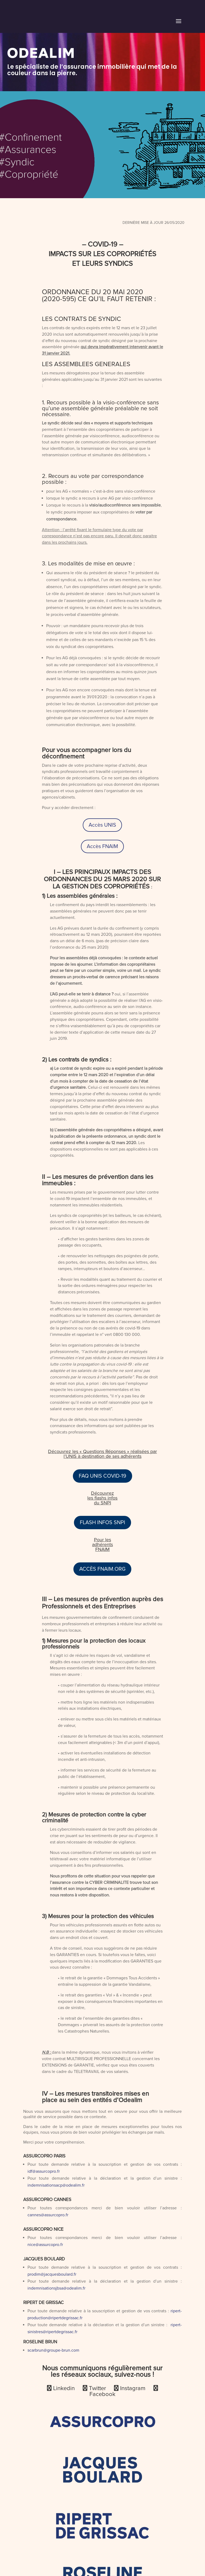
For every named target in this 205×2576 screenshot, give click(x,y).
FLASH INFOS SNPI (102, 1522)
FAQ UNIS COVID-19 (102, 1476)
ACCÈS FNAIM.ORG (102, 1569)
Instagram (135, 2388)
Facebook (102, 2394)
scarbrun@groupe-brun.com (53, 2350)
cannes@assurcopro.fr (47, 2215)
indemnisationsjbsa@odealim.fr (56, 2288)
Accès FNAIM (102, 846)
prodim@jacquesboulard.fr (51, 2274)
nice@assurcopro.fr (45, 2244)
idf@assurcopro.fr (43, 2171)
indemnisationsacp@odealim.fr (56, 2185)
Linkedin (67, 2388)
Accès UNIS (102, 825)
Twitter (100, 2388)
